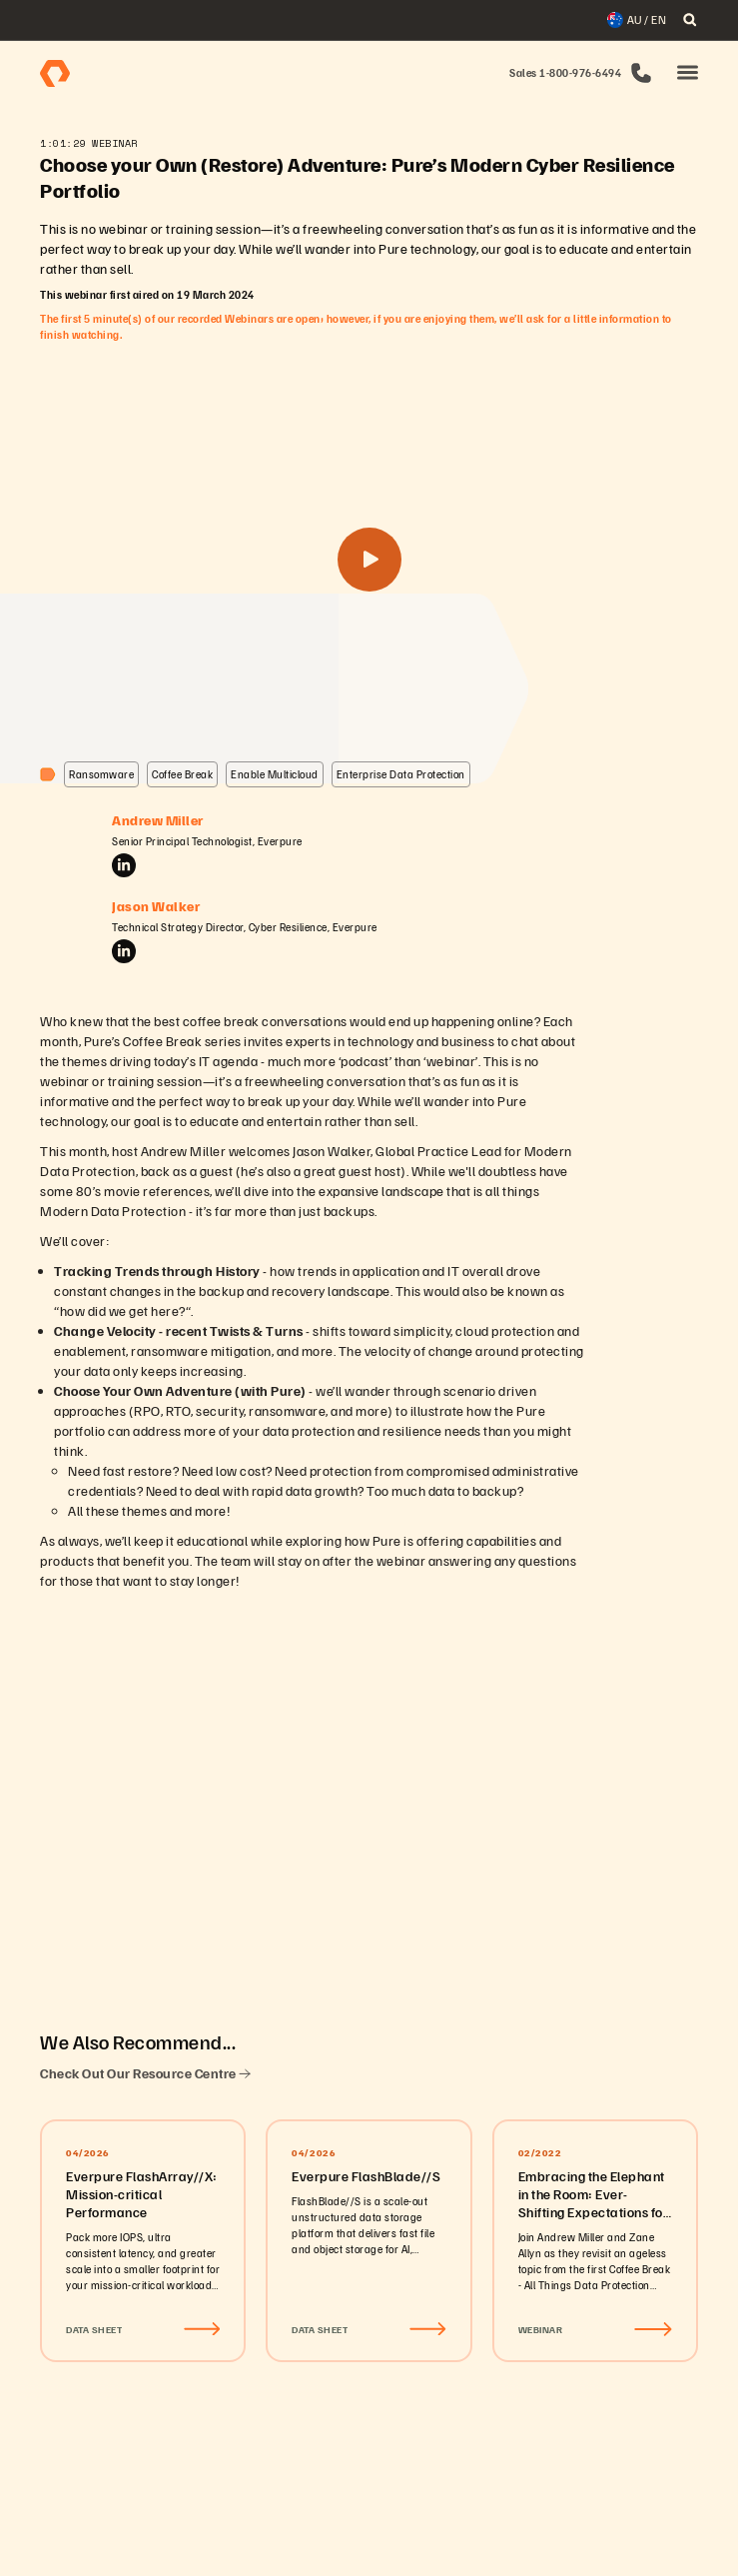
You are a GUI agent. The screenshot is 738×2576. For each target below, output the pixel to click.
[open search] (690, 20)
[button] (687, 73)
